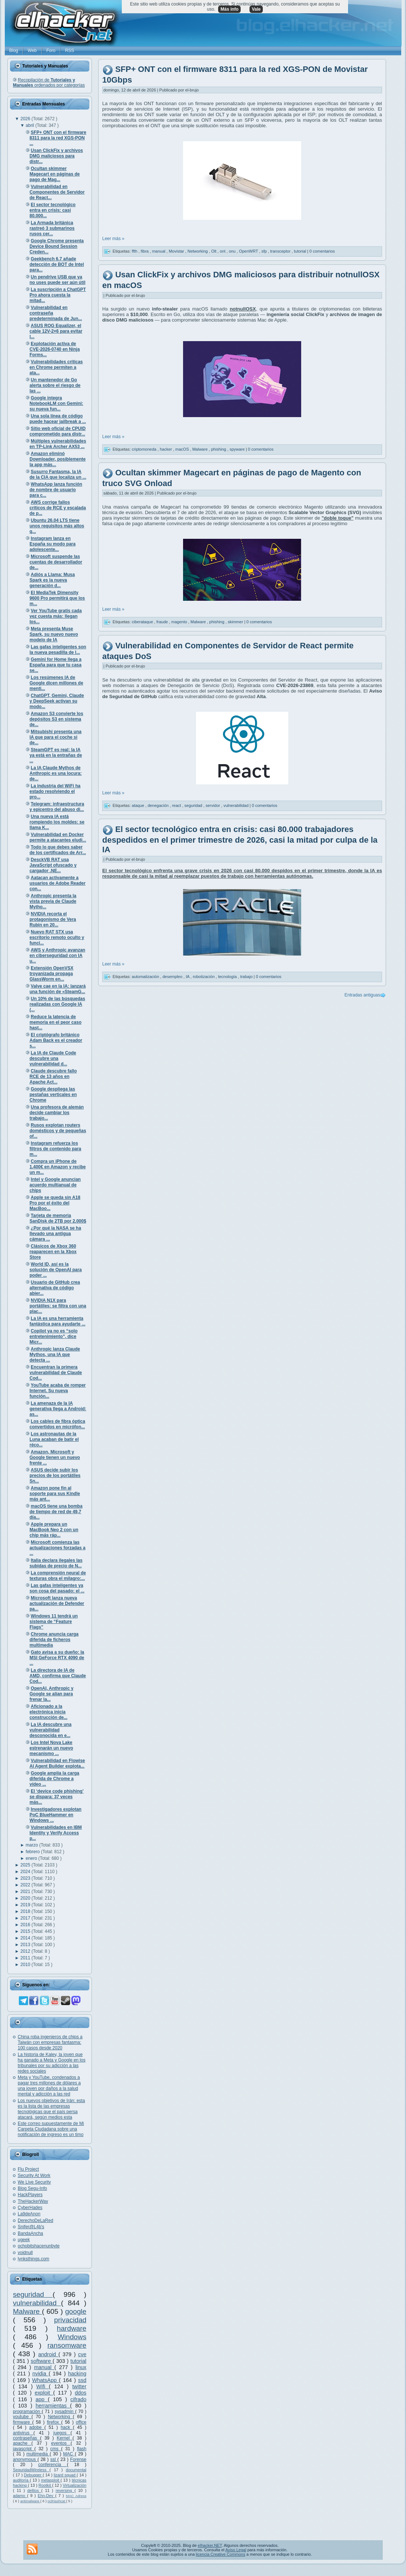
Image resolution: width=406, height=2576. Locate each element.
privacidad (70, 2320)
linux (80, 2367)
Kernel (65, 2438)
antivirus (23, 2432)
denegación (159, 805)
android (48, 2354)
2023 (25, 1878)
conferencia (52, 2464)
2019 (25, 1904)
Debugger (33, 2475)
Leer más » (113, 238)
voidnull (25, 2252)
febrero (33, 1851)
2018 (25, 1911)
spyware (238, 449)
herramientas (53, 2406)
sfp (264, 251)
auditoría (21, 2480)
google (75, 2311)
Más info (229, 9)
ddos (80, 2393)
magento (179, 622)
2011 (25, 1957)
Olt (214, 251)
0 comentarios (322, 251)
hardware (71, 2328)
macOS (182, 449)
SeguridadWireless (31, 2470)
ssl (53, 2459)
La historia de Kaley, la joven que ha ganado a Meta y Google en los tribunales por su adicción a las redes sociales (51, 2063)
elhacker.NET (210, 2545)
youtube (22, 2416)
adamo (20, 2495)
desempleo (172, 976)
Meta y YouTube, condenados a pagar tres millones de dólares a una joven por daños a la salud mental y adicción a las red (49, 2086)
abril (30, 125)
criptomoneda (145, 449)
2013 (25, 1944)
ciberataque (143, 622)
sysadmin (65, 2411)
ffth (135, 251)
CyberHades (30, 2207)
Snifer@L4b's (31, 2226)
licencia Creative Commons (220, 2554)
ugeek (24, 2239)
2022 (25, 1884)
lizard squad (65, 2475)
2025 (25, 1865)
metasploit (51, 2480)
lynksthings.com (33, 2258)
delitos (34, 2490)
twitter (79, 2386)
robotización (204, 976)
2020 (25, 1898)
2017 (25, 1918)
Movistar (177, 251)
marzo (32, 1845)
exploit (44, 2393)
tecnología (228, 976)
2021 (25, 1891)
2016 (25, 1924)
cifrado (78, 2399)
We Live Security (34, 2182)
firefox (54, 2422)
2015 (25, 1931)
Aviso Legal (235, 2550)
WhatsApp (45, 2380)
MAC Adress (76, 2496)
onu (233, 251)
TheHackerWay (33, 2201)
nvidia (40, 2373)
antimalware (30, 2501)
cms (55, 2448)
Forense (78, 2459)
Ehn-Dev (46, 2495)
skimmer (236, 622)
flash (81, 2448)
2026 (25, 118)
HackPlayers (30, 2194)
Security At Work (34, 2175)
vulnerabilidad (37, 2303)
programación (27, 2411)
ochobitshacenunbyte (38, 2246)
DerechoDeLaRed (35, 2220)
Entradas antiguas (362, 995)
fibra (145, 251)
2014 (25, 1938)
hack (67, 2427)
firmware (22, 2422)
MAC (69, 2454)
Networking (60, 2416)
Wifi (42, 2386)
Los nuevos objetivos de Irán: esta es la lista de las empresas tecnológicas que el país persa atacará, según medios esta (51, 2109)
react (177, 805)
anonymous (25, 2459)
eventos (61, 2443)
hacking (77, 2373)
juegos (62, 2432)
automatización (146, 976)
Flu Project (28, 2169)
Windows (72, 2337)
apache (22, 2443)
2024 (25, 1871)
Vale (256, 9)
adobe (36, 2427)
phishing (219, 449)
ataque (138, 805)
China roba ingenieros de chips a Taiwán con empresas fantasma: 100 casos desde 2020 (50, 2042)
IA (188, 976)
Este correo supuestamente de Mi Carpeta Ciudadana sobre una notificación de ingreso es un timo (51, 2129)
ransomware (66, 2345)
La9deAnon (29, 2213)
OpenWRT (249, 251)
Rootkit (45, 2485)
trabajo (247, 976)
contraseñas (26, 2438)
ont (223, 251)
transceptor (281, 251)
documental (76, 2470)
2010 (25, 1964)
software (41, 2361)
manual (44, 2367)
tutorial (78, 2361)
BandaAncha (30, 2233)
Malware (27, 2311)
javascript (23, 2448)
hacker (166, 449)
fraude (162, 622)
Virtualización (74, 2485)
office (81, 2422)
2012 (25, 1951)
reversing (65, 2490)
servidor (213, 805)
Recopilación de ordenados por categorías (49, 82)
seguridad (33, 2294)
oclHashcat (57, 2501)
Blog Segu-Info (32, 2188)
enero (32, 1858)
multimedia (37, 2454)
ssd (82, 2380)
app (41, 2399)
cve (82, 2354)
